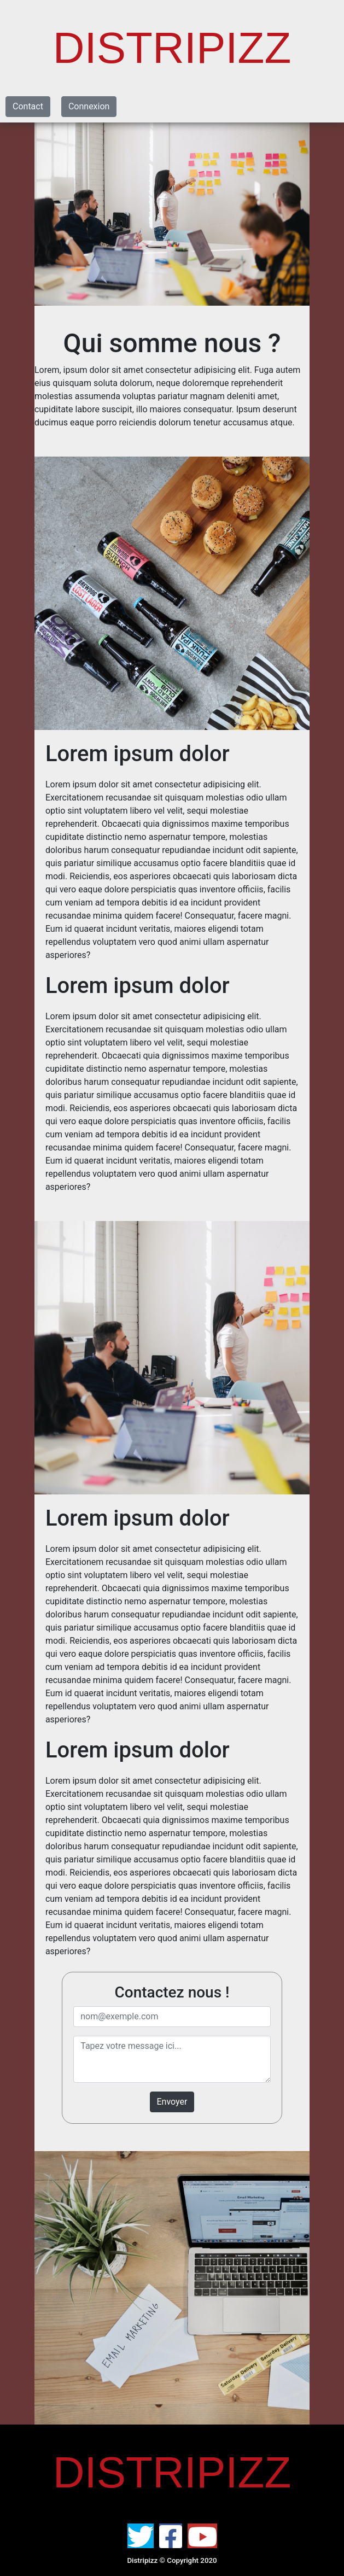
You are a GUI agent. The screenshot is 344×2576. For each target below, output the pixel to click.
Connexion (88, 106)
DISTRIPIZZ (172, 48)
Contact (28, 106)
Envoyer (172, 2101)
